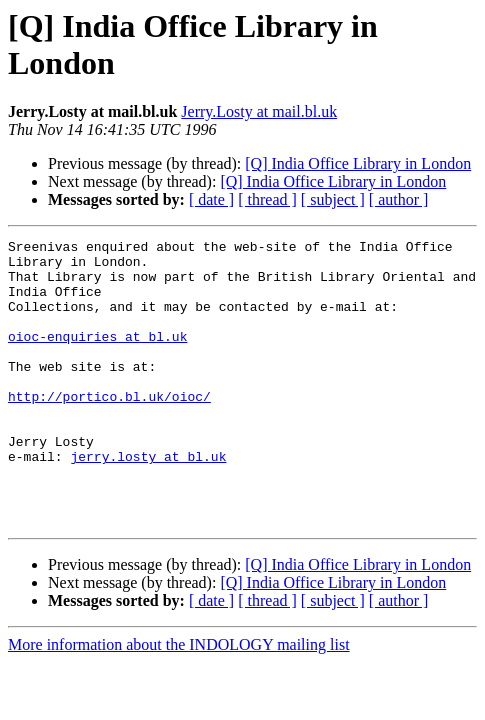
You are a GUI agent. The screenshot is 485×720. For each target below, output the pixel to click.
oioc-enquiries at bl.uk (97, 357)
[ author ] (399, 199)
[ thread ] (267, 199)
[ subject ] (333, 199)
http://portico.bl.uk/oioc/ (109, 429)
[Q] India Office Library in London (358, 163)
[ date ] (211, 199)
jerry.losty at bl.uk (148, 501)
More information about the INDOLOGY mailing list (179, 701)
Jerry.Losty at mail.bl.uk (259, 111)
